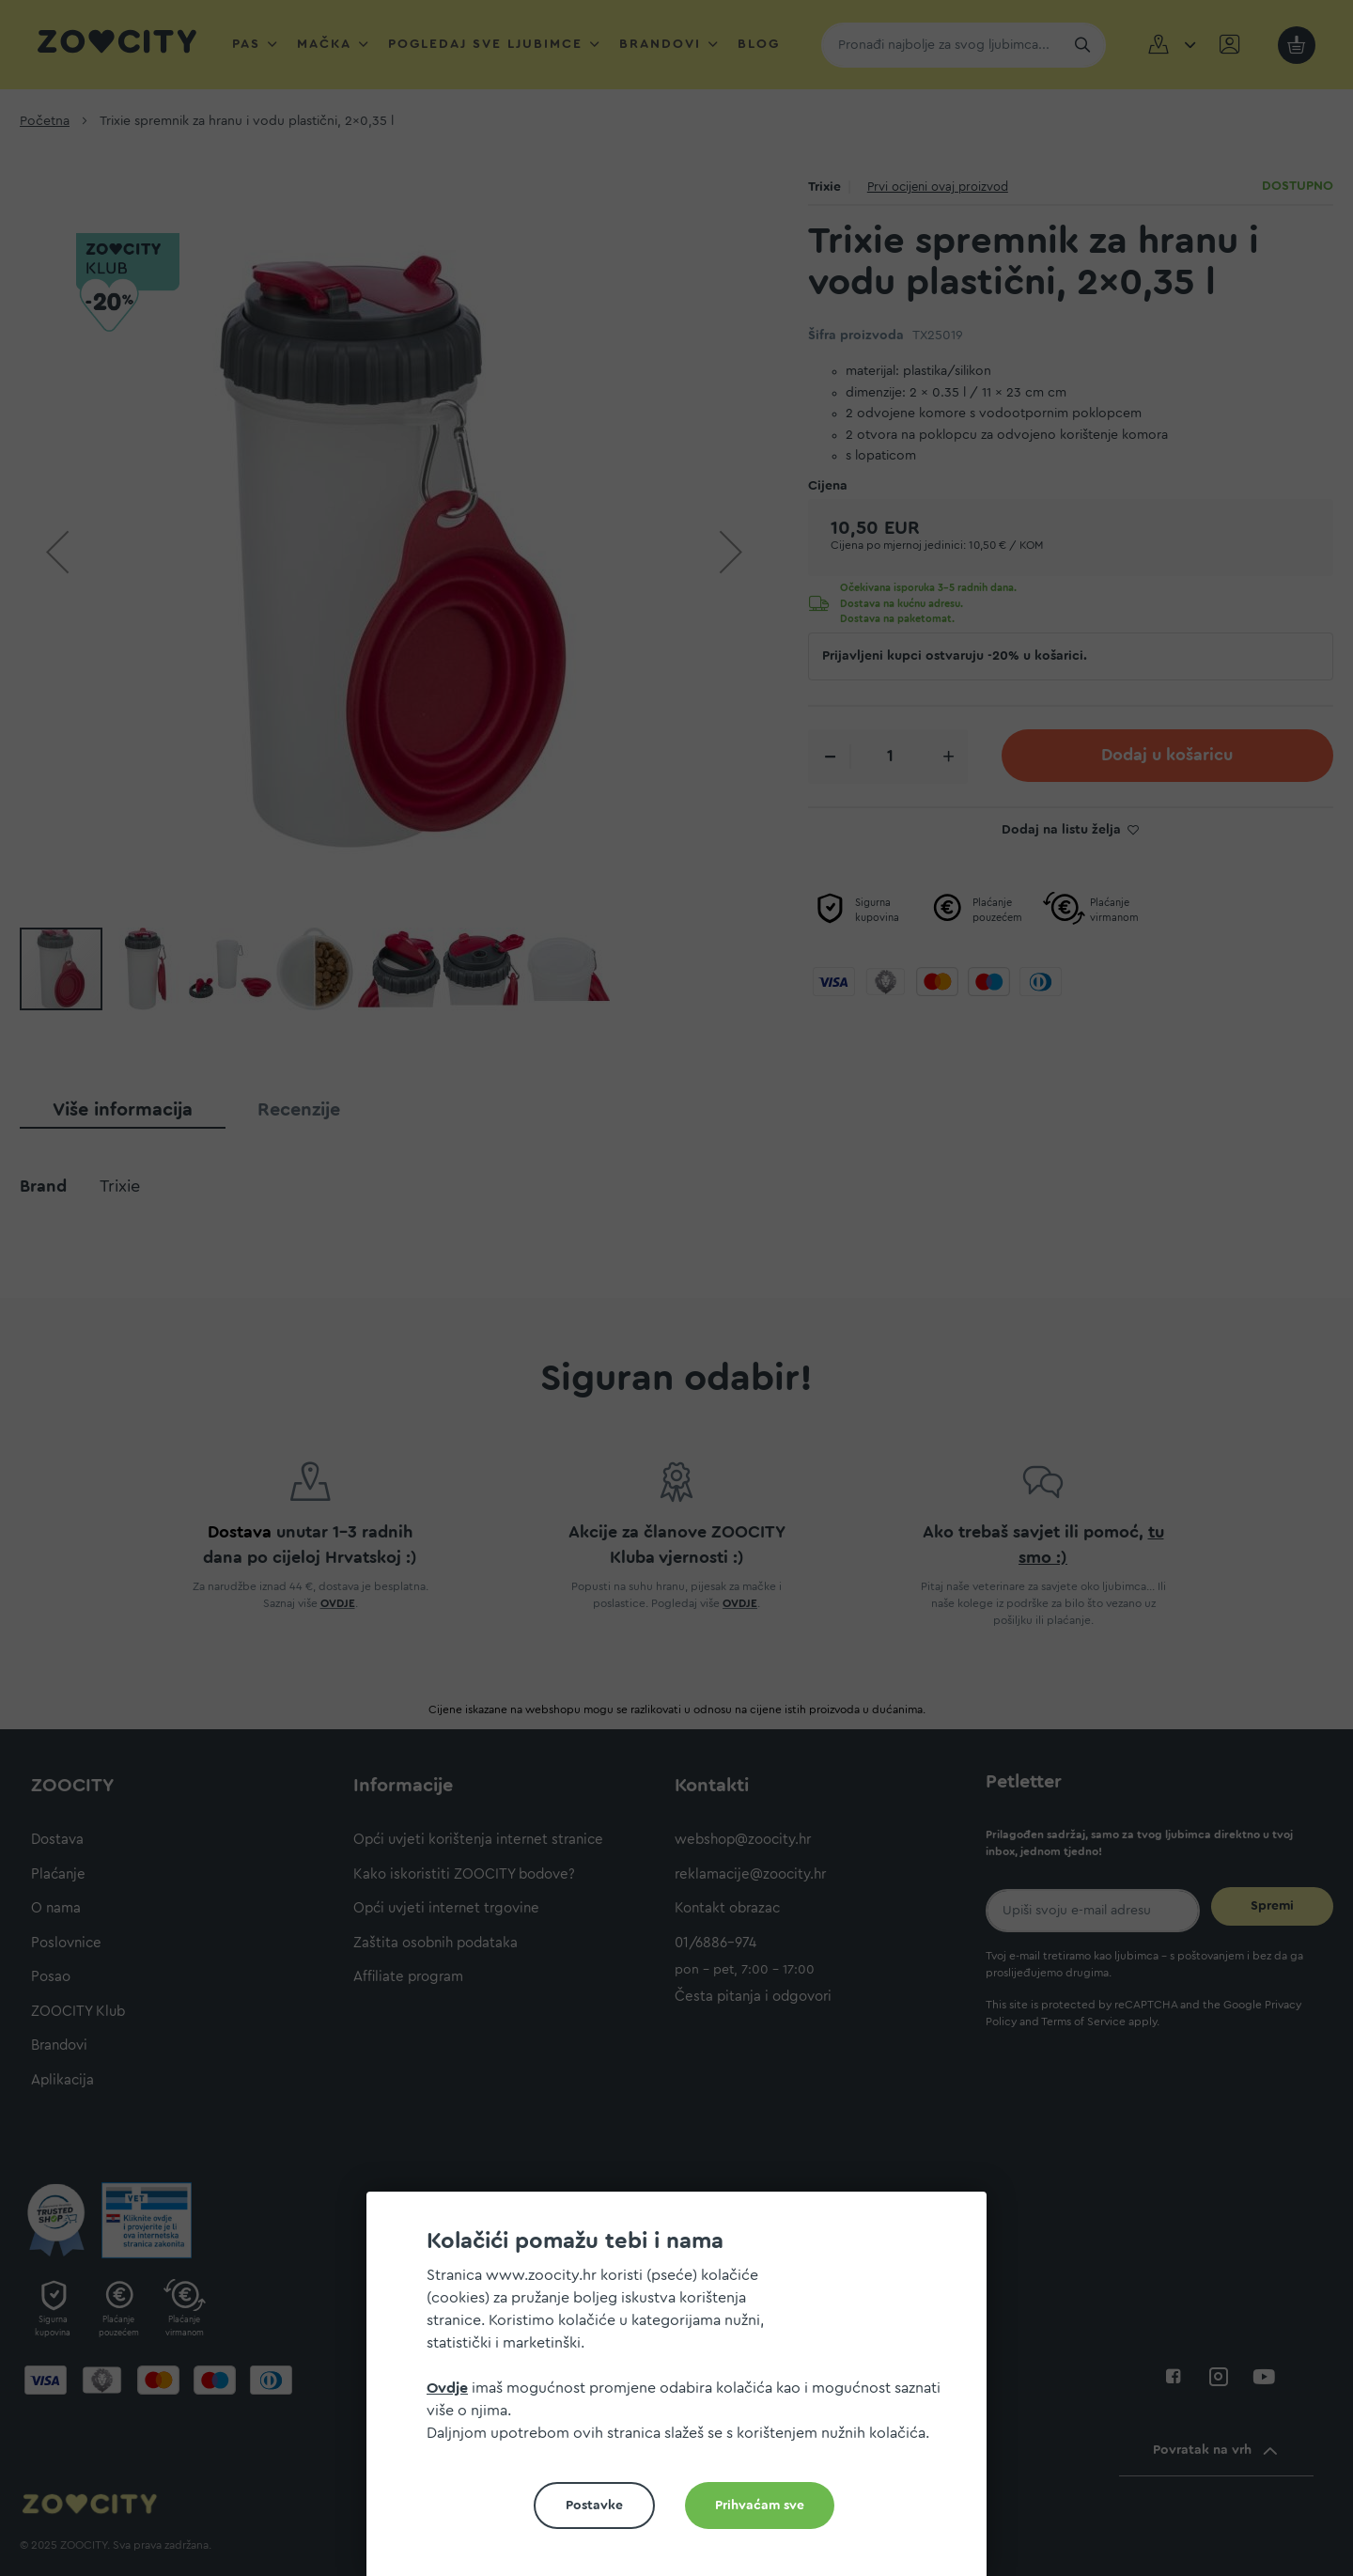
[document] (684, 2391)
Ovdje (447, 2388)
